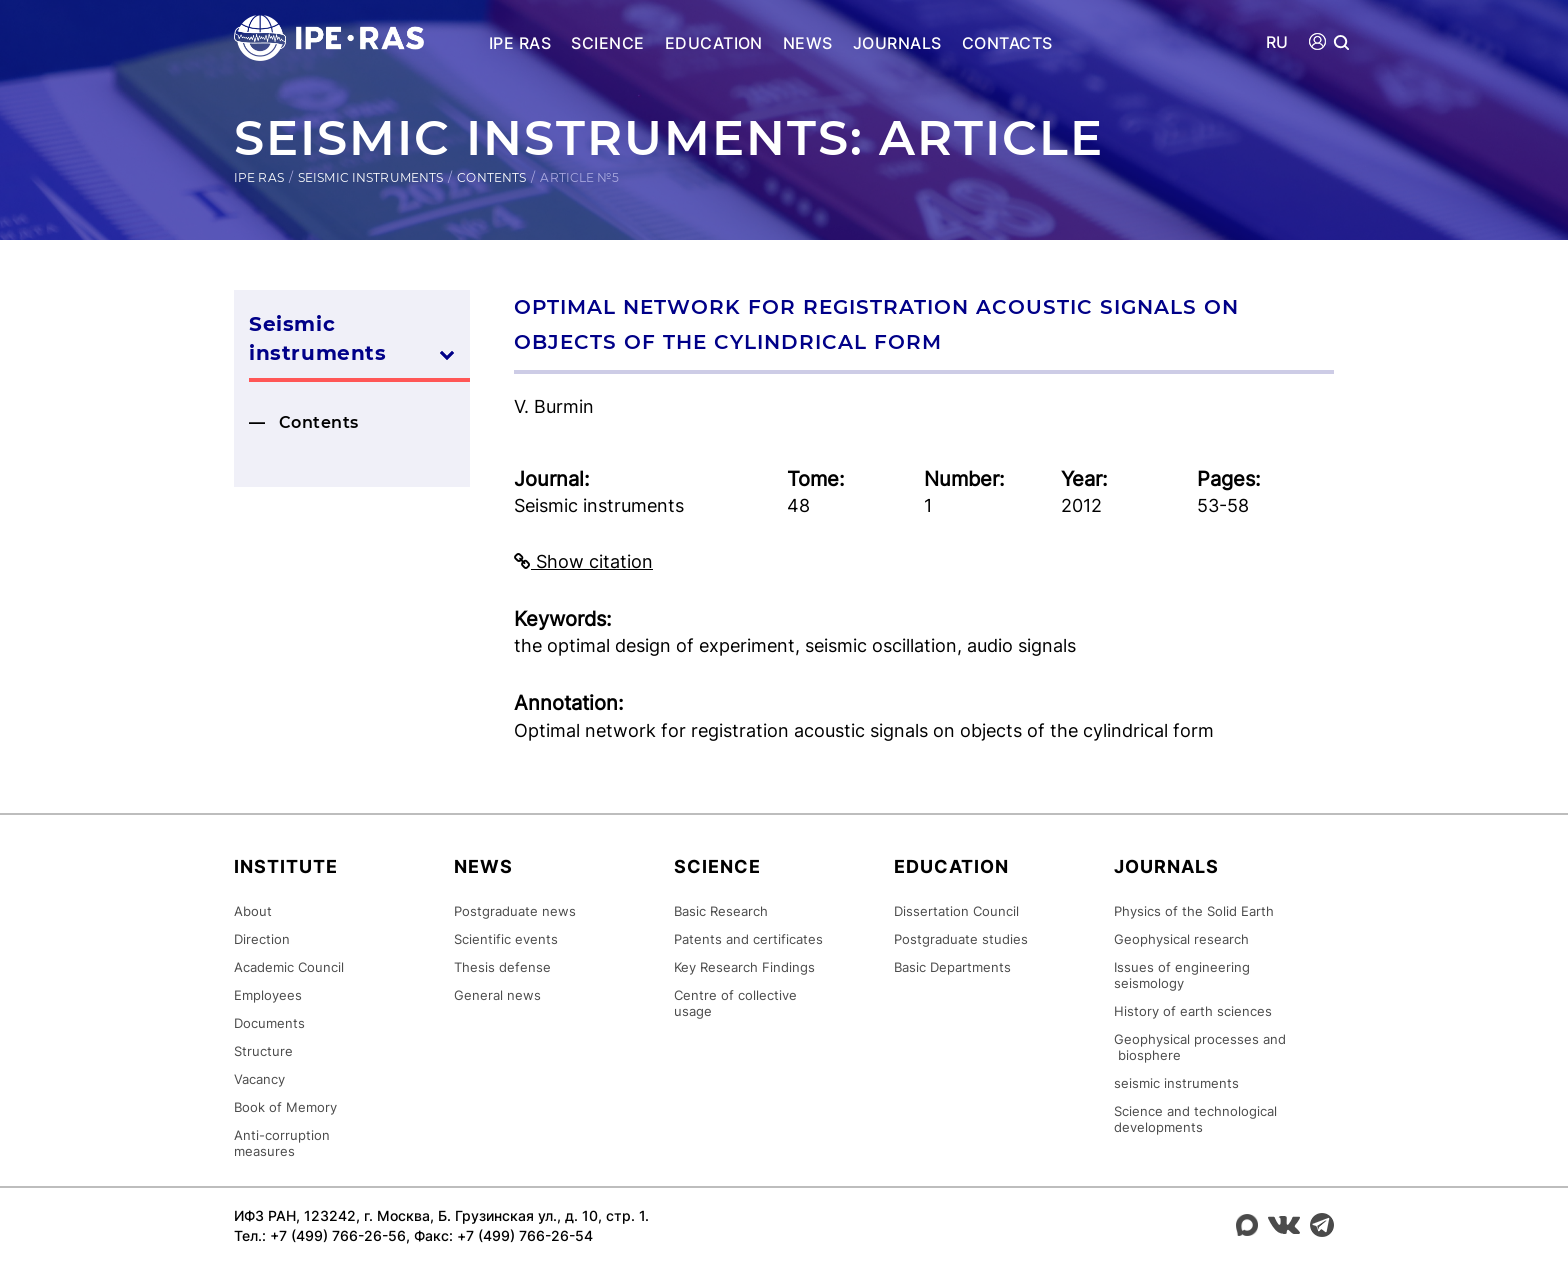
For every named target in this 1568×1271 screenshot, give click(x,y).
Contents (491, 177)
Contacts (1007, 43)
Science (607, 43)
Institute (286, 866)
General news (497, 995)
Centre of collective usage (735, 1003)
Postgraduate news (515, 911)
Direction (262, 939)
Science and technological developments (1195, 1119)
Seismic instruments (370, 177)
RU (1277, 42)
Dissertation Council (956, 911)
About (253, 911)
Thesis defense (502, 967)
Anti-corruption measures (282, 1143)
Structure (263, 1051)
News (808, 43)
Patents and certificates (748, 939)
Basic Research (721, 911)
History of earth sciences (1193, 1011)
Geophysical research (1181, 939)
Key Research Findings (744, 967)
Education (714, 43)
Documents (269, 1023)
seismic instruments (1176, 1083)
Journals (897, 43)
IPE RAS (520, 43)
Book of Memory (285, 1107)
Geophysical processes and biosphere (1200, 1047)
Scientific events (506, 939)
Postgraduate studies (961, 939)
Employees (268, 995)
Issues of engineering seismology (1182, 975)
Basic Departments (952, 967)
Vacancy (259, 1079)
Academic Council (289, 967)
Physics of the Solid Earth (1194, 911)
